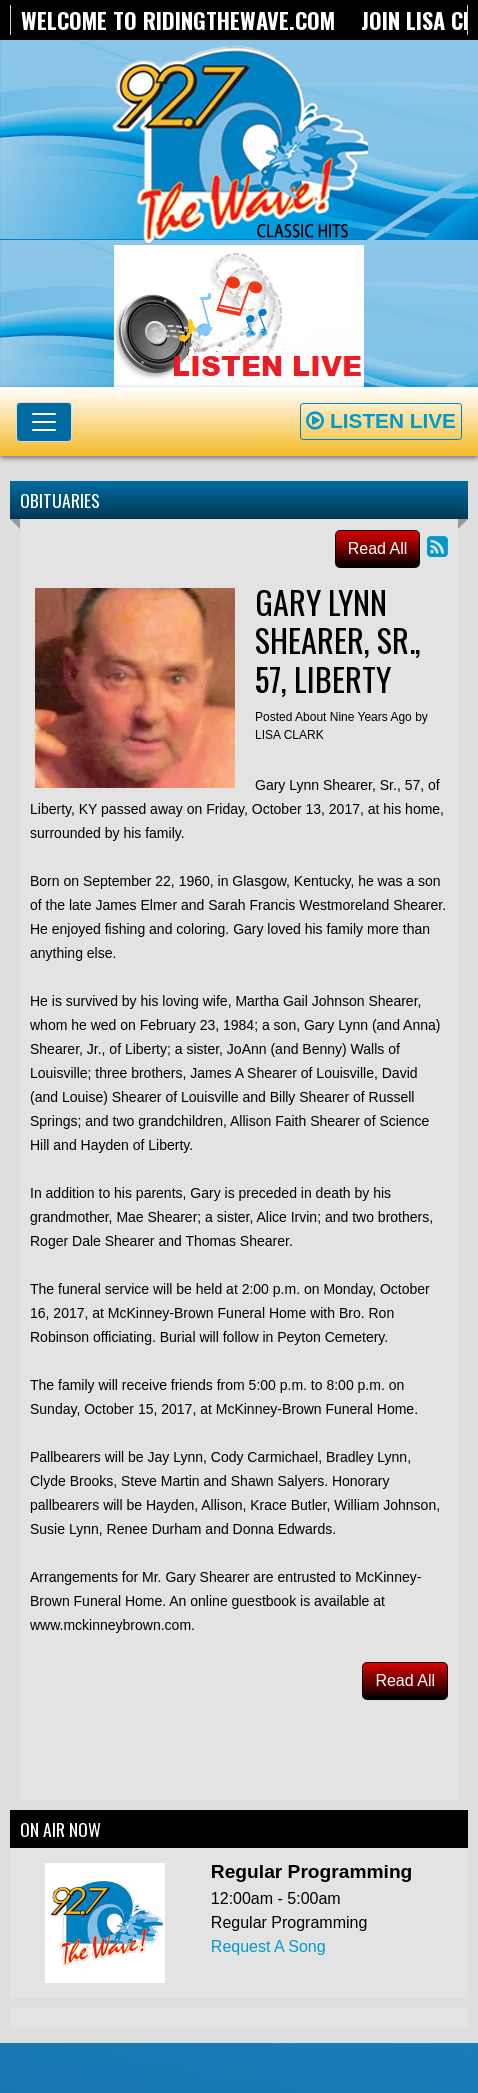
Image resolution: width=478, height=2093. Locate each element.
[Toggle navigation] (44, 422)
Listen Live (381, 420)
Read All (378, 548)
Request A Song (268, 1946)
